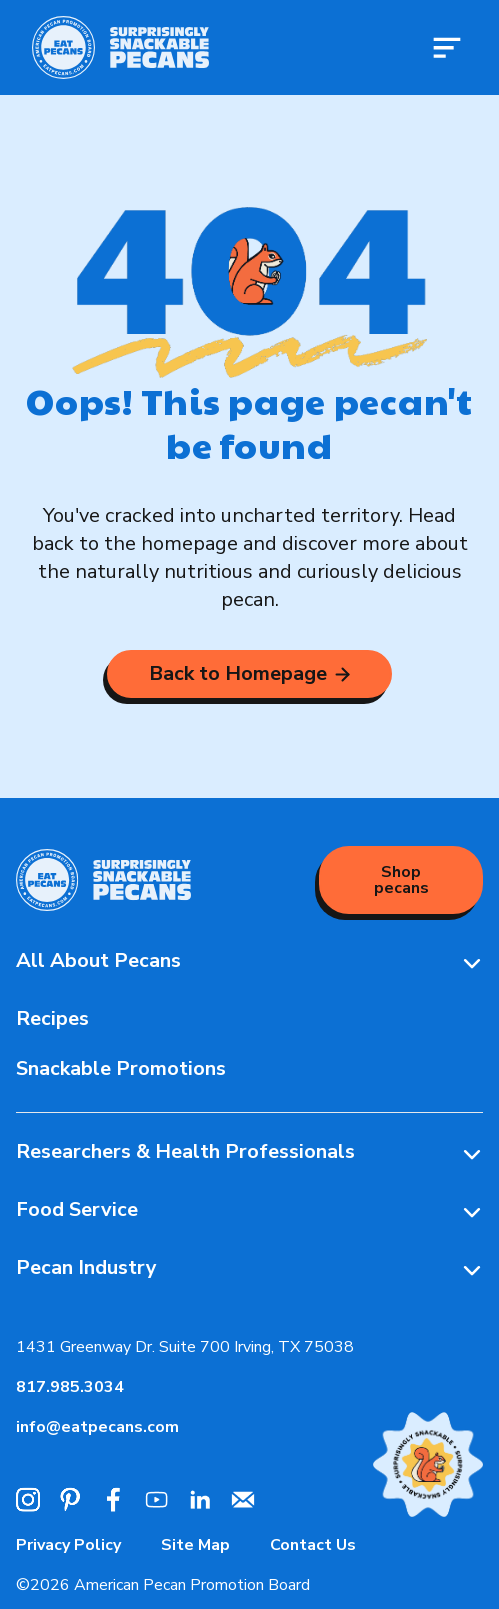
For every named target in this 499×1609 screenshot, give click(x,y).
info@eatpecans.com (97, 1427)
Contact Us (313, 1545)
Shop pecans (401, 880)
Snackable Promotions (121, 1068)
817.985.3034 (70, 1387)
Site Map (195, 1545)
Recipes (52, 1018)
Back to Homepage (249, 673)
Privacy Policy (68, 1545)
